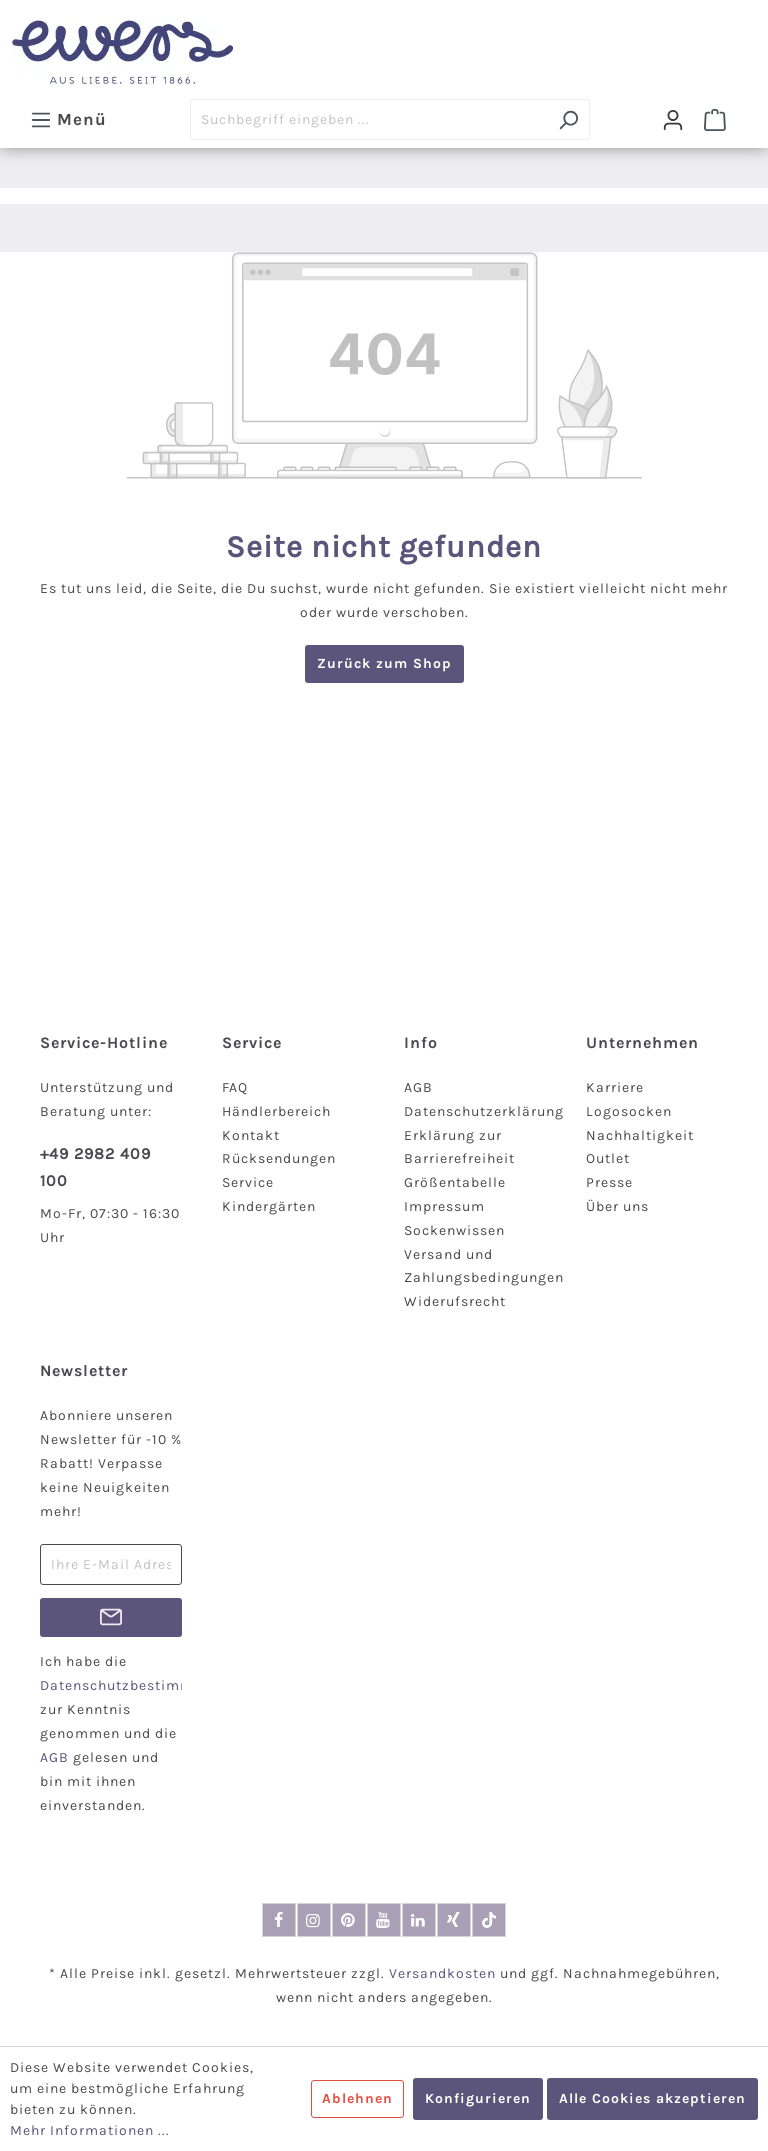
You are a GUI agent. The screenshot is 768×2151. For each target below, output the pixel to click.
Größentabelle (455, 1182)
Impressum (444, 1206)
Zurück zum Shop (384, 663)
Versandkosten (442, 1973)
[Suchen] (568, 119)
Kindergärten (269, 1206)
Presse (609, 1182)
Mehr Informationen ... (90, 2130)
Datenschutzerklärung (484, 1111)
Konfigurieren (478, 2098)
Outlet (608, 1158)
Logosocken (629, 1111)
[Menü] (68, 119)
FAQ (235, 1087)
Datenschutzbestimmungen (139, 1685)
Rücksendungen (279, 1158)
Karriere (615, 1087)
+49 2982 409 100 (95, 1167)
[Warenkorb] (715, 120)
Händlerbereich (276, 1111)
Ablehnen (357, 2098)
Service (248, 1182)
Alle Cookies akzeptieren (652, 2098)
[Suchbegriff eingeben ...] (369, 119)
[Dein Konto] (673, 120)
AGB (418, 1087)
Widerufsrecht (455, 1301)
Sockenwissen (454, 1230)
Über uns (617, 1206)
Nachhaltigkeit (640, 1135)
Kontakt (251, 1135)
